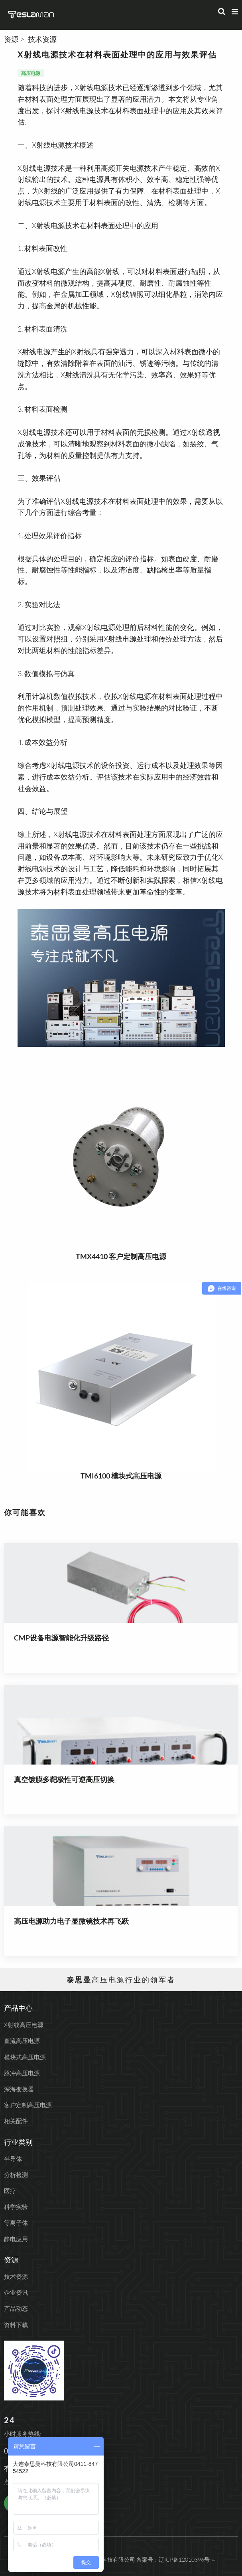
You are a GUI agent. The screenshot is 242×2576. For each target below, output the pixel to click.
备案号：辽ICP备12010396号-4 (175, 2559)
